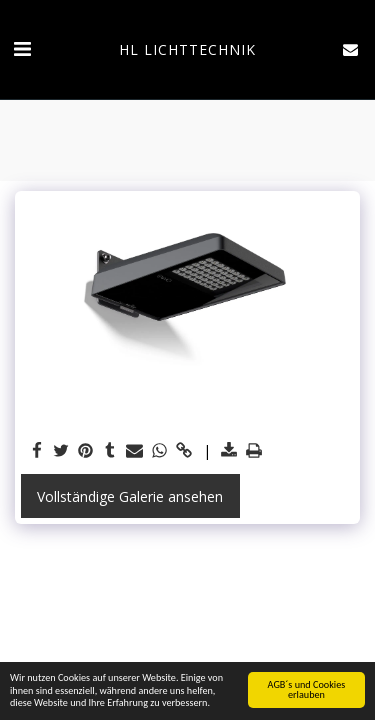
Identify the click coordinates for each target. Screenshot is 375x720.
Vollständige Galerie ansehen (130, 496)
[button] (22, 48)
